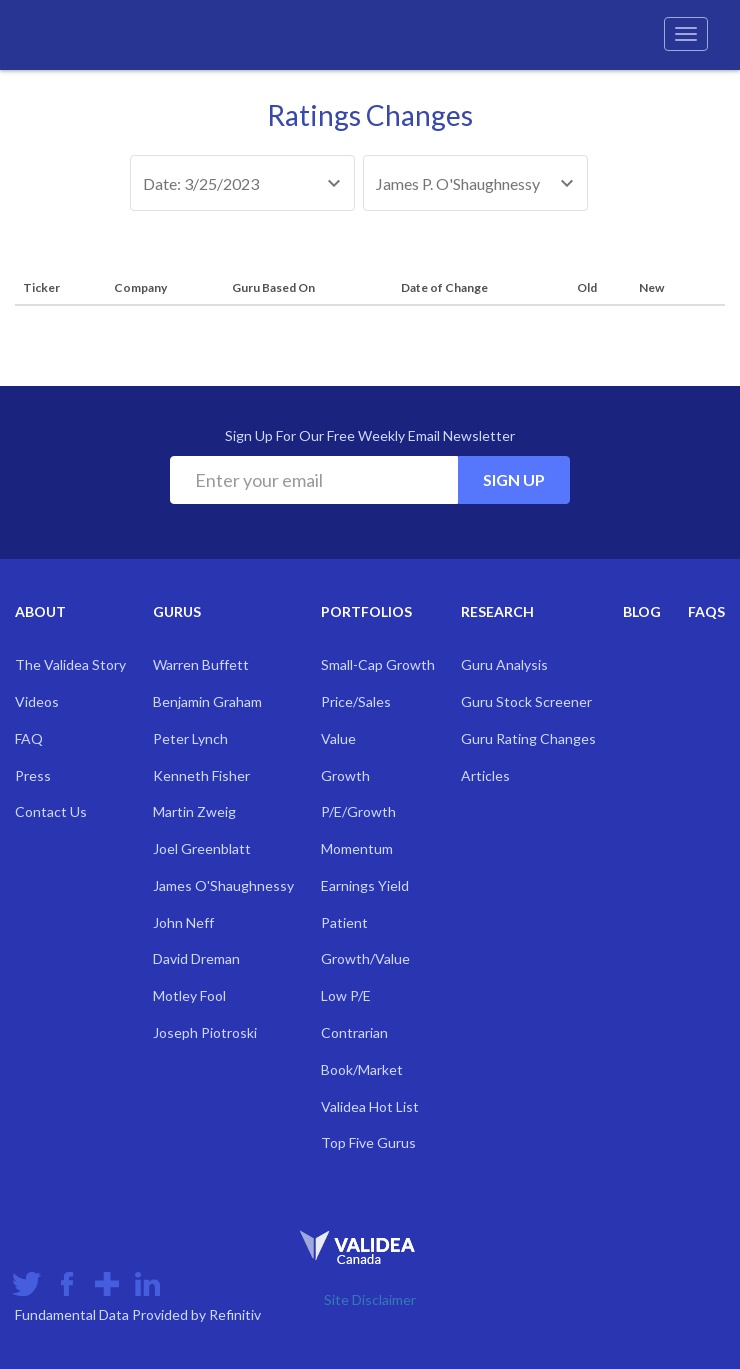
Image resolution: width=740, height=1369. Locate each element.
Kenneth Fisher (201, 775)
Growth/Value (365, 958)
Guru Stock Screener (526, 701)
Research (497, 611)
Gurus (177, 611)
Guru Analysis (504, 664)
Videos (37, 701)
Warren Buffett (201, 664)
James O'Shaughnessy (223, 885)
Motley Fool (189, 995)
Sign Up (514, 479)
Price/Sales (356, 701)
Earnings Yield (365, 885)
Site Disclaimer (370, 1299)
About (40, 611)
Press (33, 775)
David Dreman (196, 958)
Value (338, 738)
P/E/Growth (358, 811)
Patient (344, 922)
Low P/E (346, 995)
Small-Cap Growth (378, 664)
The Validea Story (70, 664)
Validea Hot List (370, 1106)
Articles (485, 775)
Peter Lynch (190, 738)
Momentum (357, 848)
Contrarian (354, 1032)
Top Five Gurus (368, 1142)
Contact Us (51, 811)
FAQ (29, 738)
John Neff (183, 922)
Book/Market (362, 1069)
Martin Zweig (194, 811)
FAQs (706, 611)
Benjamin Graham (207, 701)
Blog (642, 611)
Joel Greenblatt (202, 848)
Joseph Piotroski (205, 1032)
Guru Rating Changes (528, 738)
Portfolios (366, 611)
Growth (345, 775)
